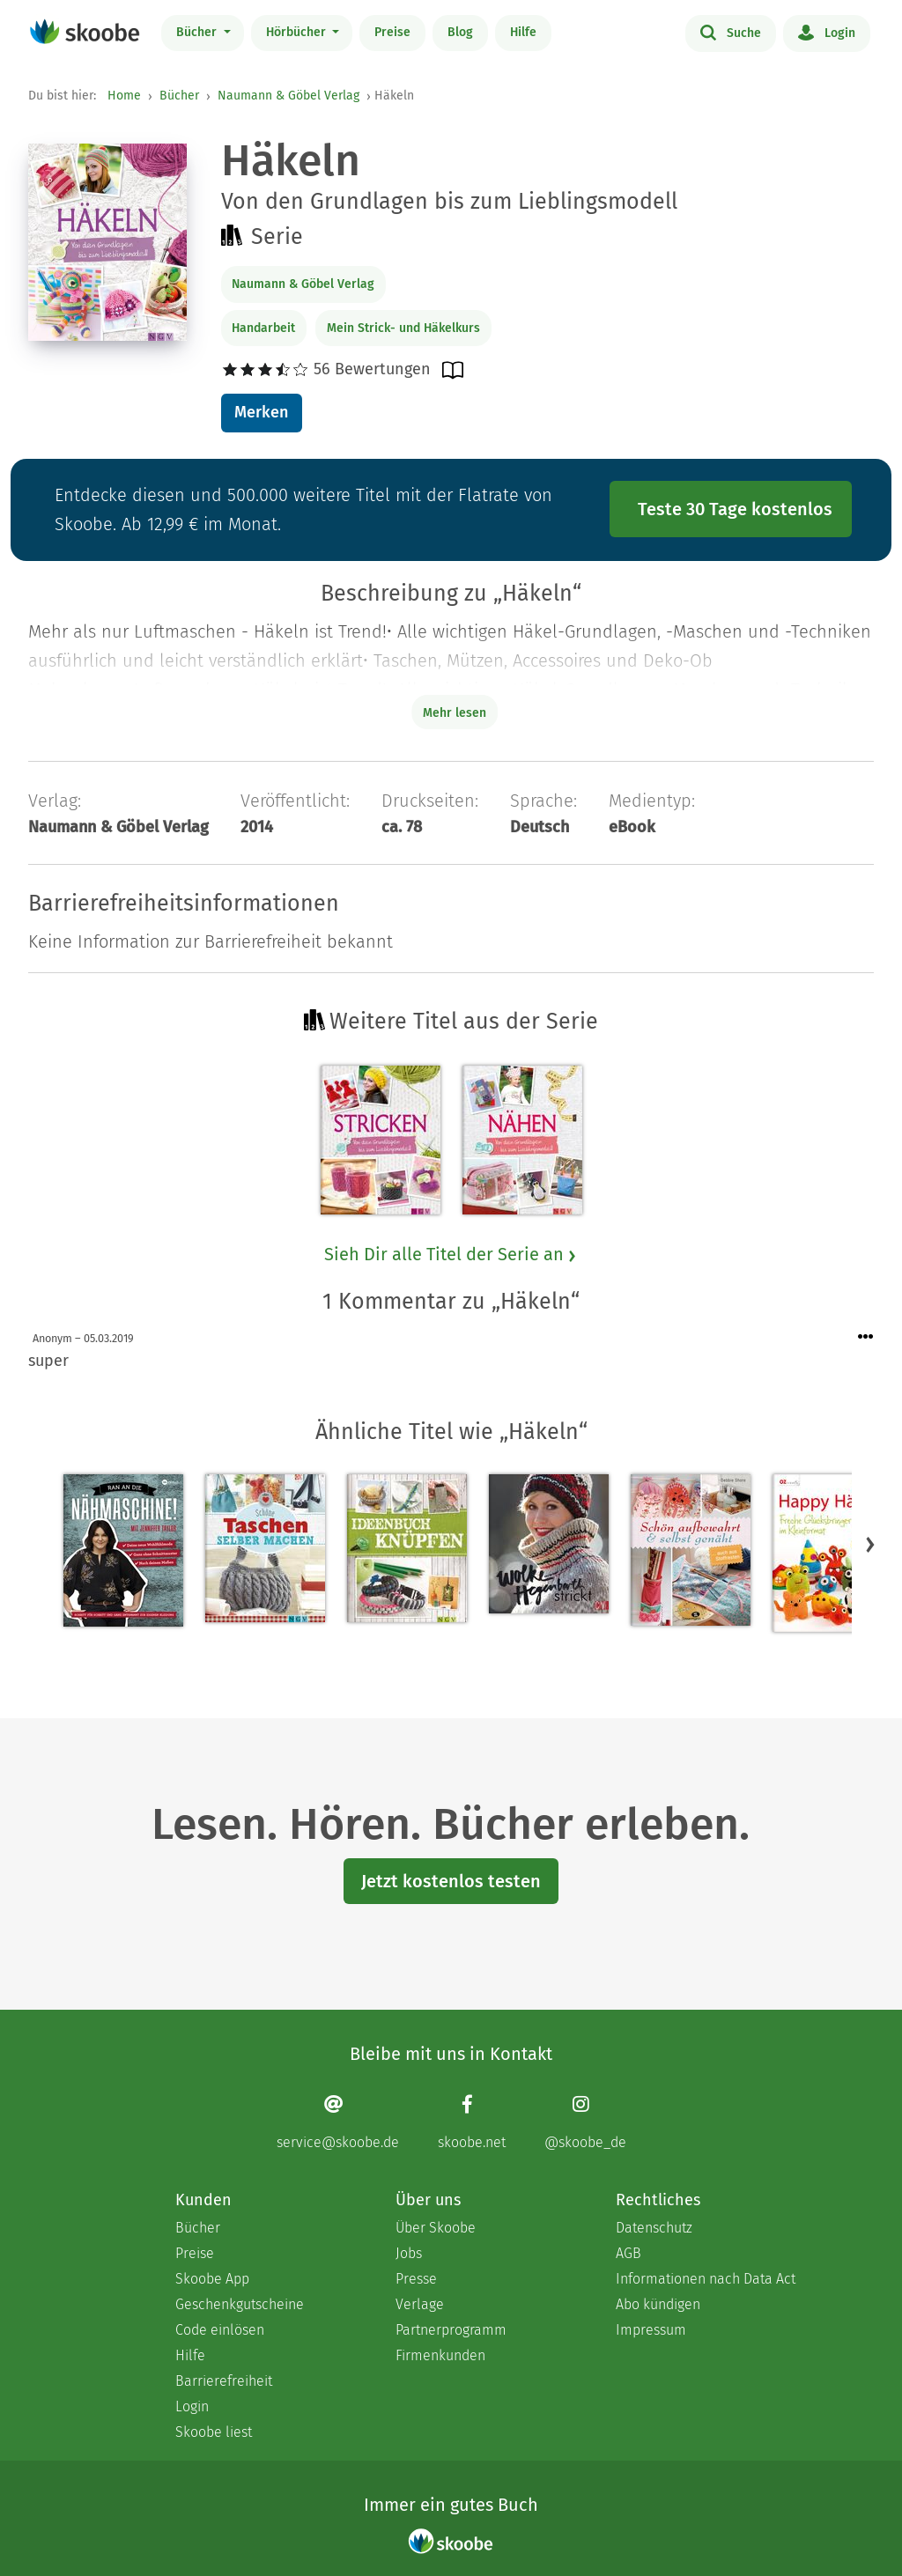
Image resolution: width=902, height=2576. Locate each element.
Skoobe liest (213, 2432)
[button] (870, 1544)
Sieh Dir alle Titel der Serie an (451, 1254)
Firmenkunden (440, 2355)
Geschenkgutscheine (239, 2304)
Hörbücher (297, 32)
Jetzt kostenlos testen (451, 1881)
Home (124, 95)
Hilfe (523, 32)
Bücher (198, 32)
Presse (416, 2278)
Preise (392, 32)
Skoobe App (212, 2278)
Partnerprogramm (451, 2329)
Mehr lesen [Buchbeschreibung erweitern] (454, 712)
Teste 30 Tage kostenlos (735, 509)
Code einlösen (219, 2329)
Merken (261, 412)
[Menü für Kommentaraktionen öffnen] (866, 1337)
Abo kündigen (658, 2304)
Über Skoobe (436, 2227)
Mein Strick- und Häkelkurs (403, 328)
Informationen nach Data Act (705, 2278)
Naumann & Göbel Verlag (288, 95)
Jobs (409, 2253)
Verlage (420, 2304)
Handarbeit (263, 328)
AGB (628, 2253)
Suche (730, 32)
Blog (460, 32)
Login (826, 32)
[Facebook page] (471, 2122)
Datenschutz (654, 2227)
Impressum (651, 2329)
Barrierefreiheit (223, 2381)
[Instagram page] (585, 2122)
